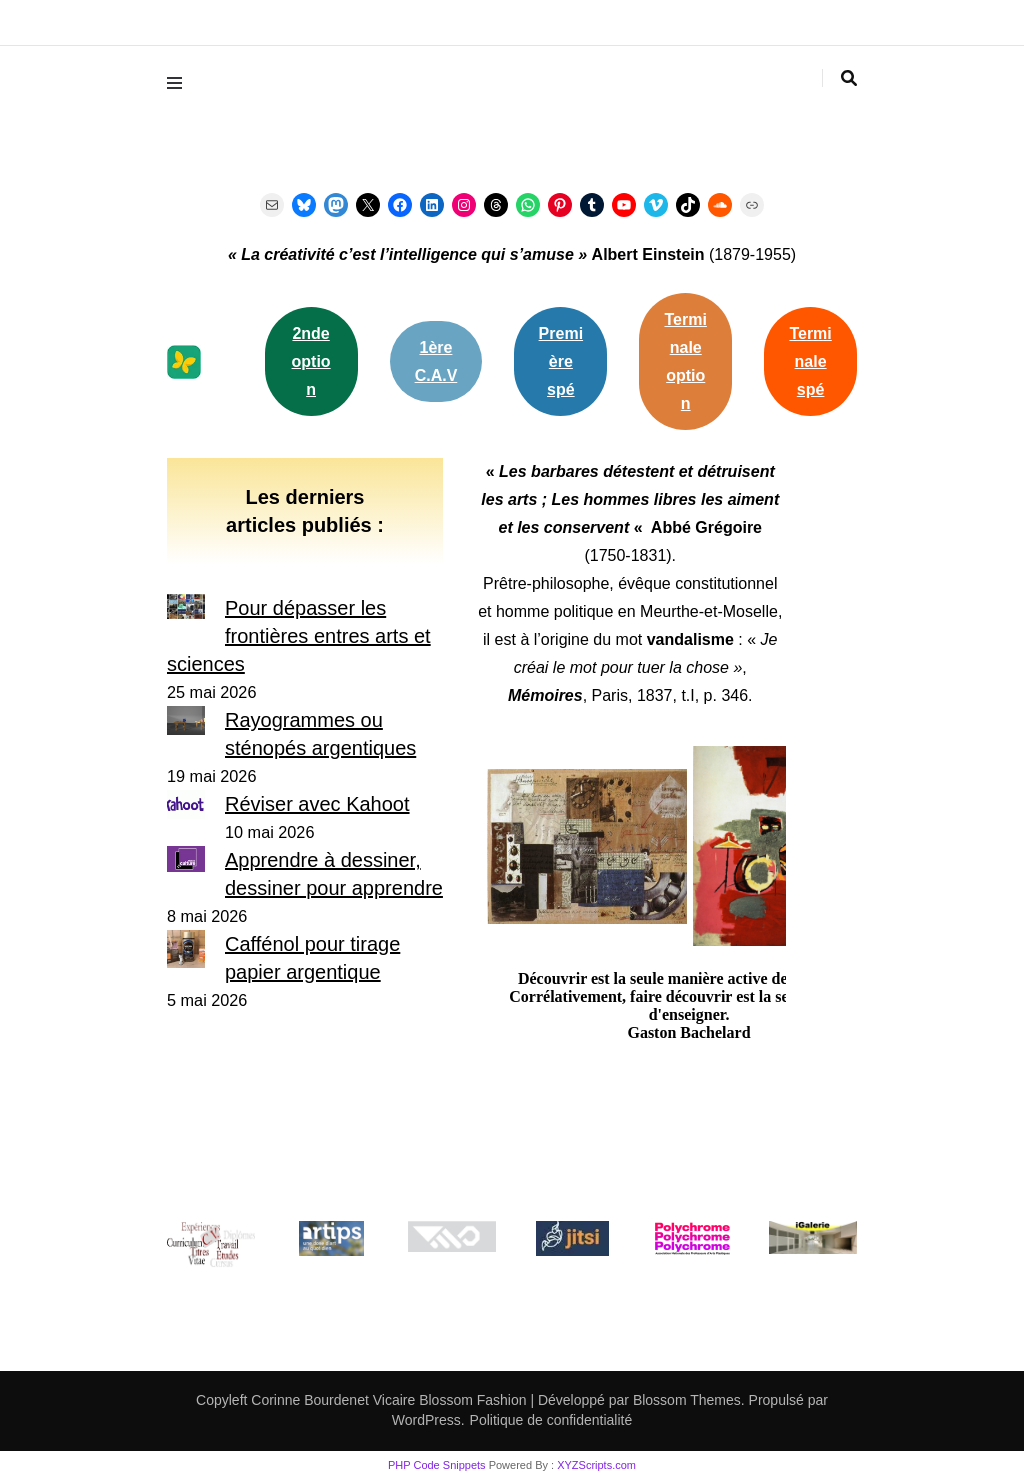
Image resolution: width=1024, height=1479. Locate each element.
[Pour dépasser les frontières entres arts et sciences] (186, 610)
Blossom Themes (685, 1400)
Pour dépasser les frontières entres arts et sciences (299, 636)
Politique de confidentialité (551, 1420)
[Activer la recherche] (849, 78)
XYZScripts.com (596, 1465)
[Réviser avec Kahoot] (186, 807)
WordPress (426, 1420)
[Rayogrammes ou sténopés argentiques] (186, 724)
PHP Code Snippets (437, 1465)
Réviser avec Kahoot (317, 804)
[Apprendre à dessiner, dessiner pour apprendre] (186, 862)
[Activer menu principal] (179, 82)
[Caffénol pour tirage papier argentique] (186, 952)
